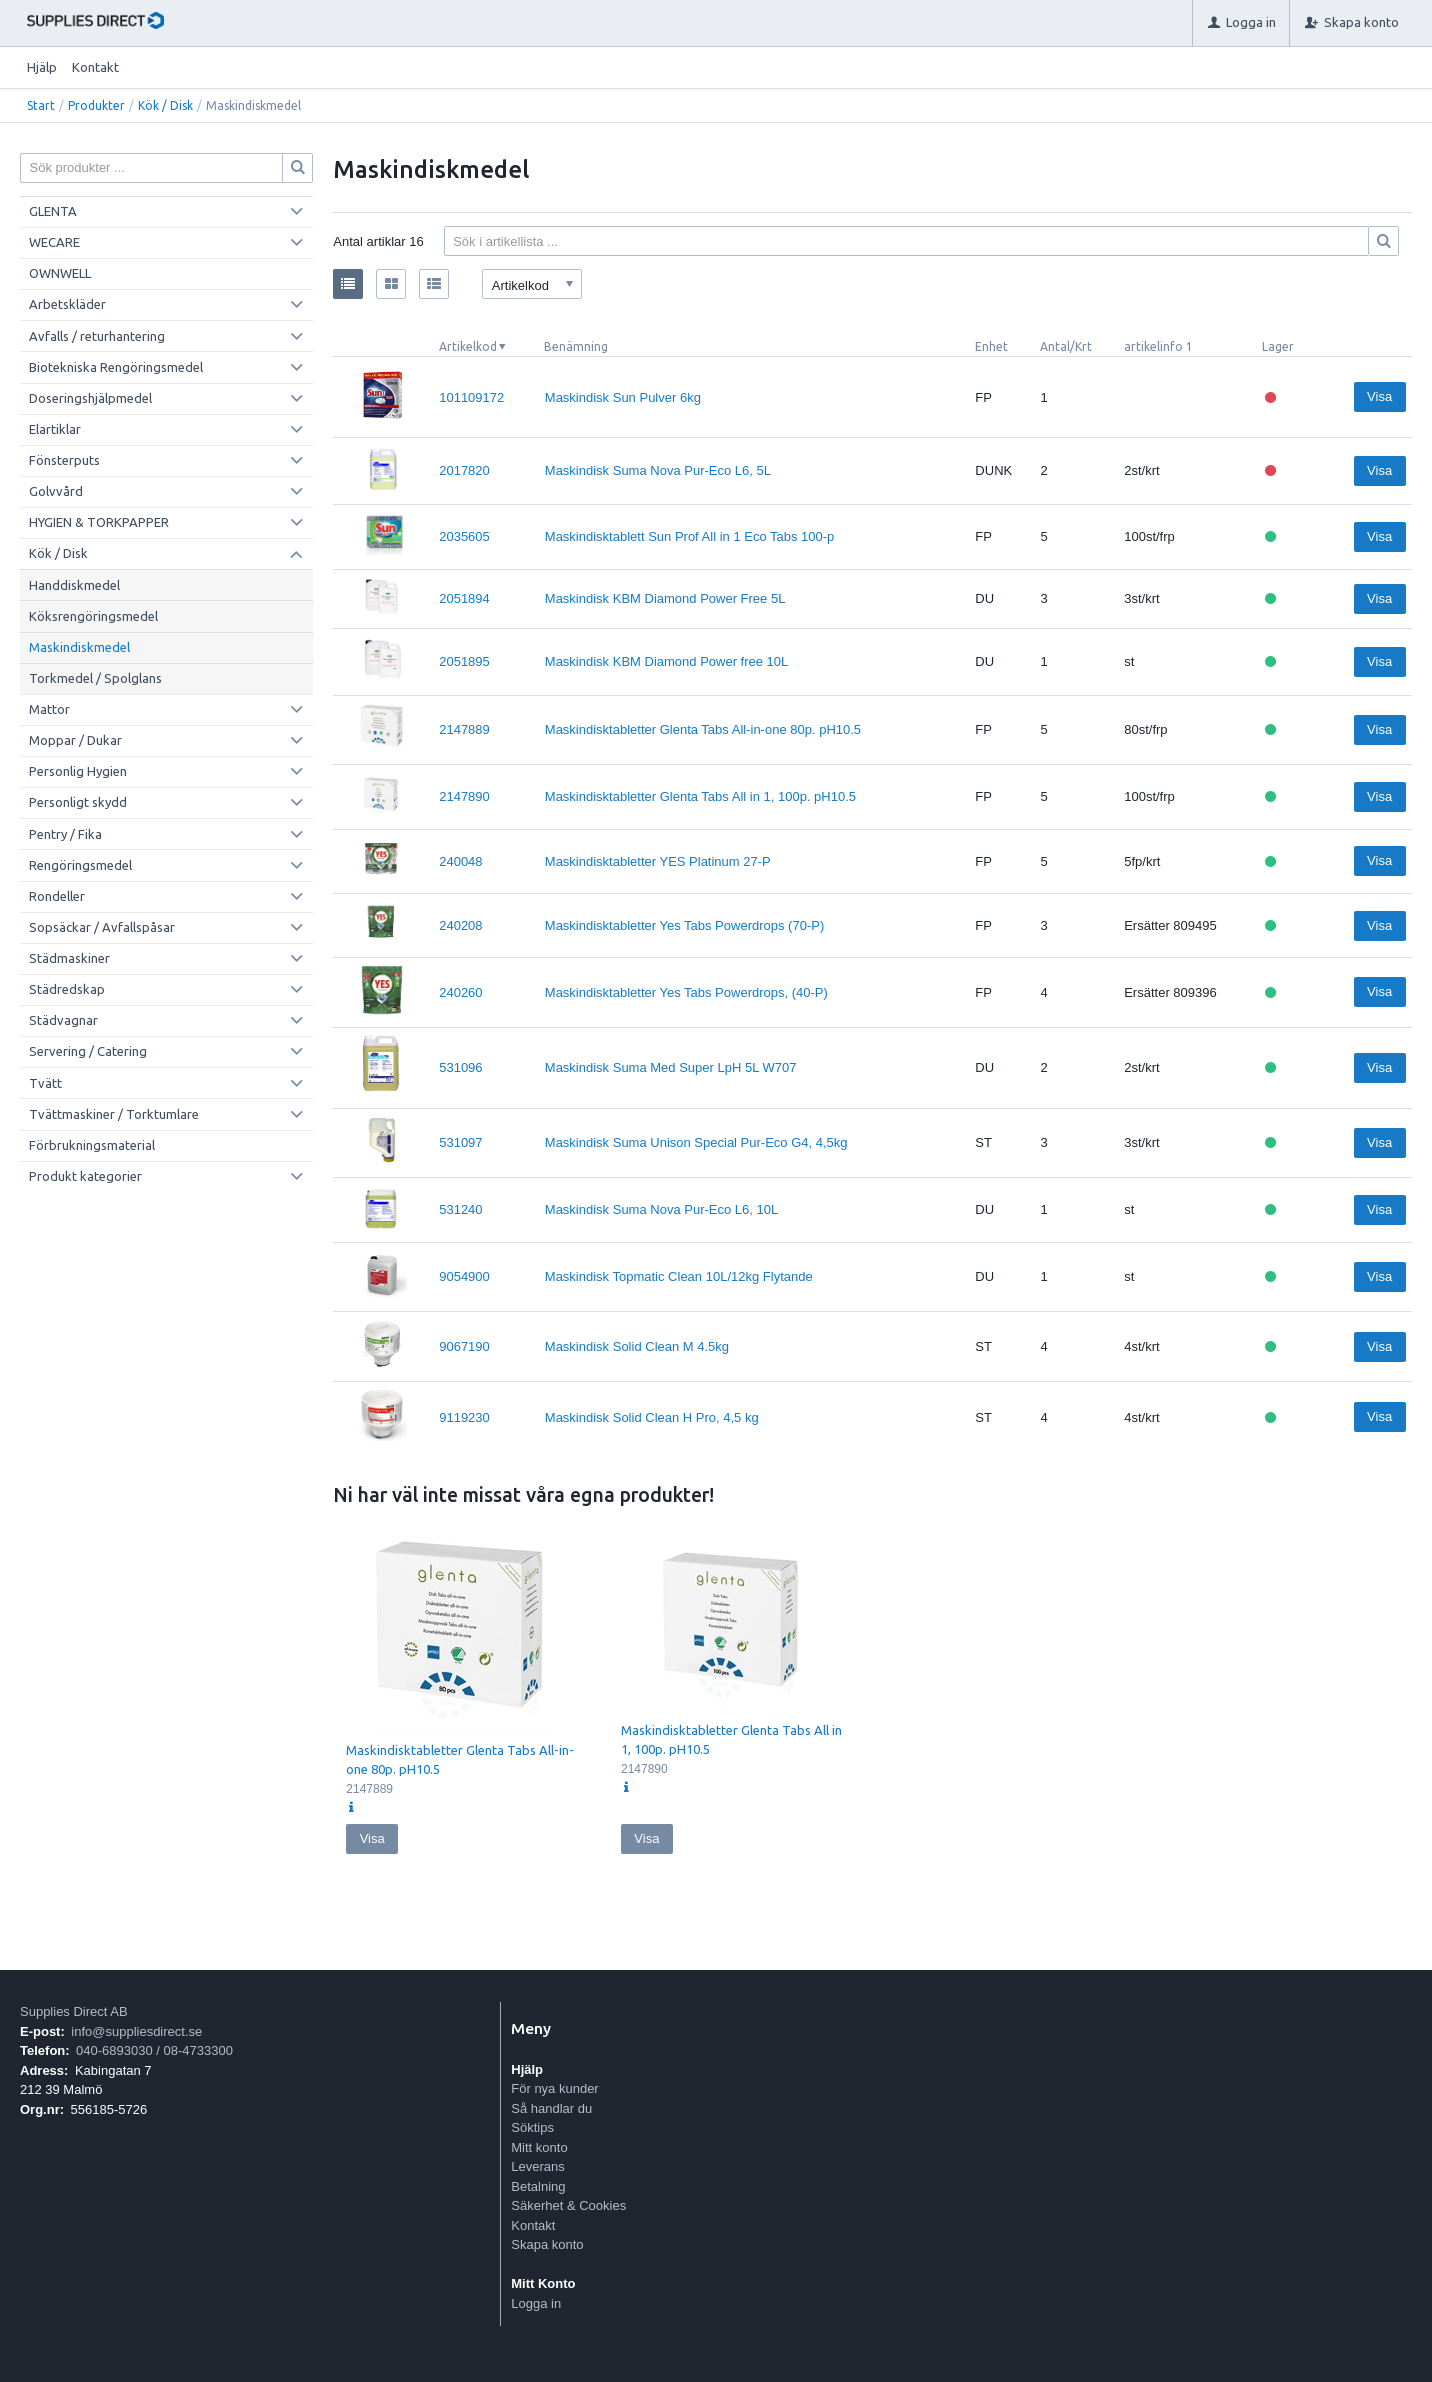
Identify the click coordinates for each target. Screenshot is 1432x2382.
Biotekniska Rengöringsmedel (116, 367)
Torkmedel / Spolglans (95, 678)
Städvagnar (63, 1020)
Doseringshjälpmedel (90, 398)
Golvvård (56, 491)
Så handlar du (551, 2108)
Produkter (96, 105)
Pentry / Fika (65, 834)
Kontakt (95, 67)
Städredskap (67, 989)
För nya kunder (554, 2088)
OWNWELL (60, 273)
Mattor (49, 709)
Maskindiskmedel (79, 647)
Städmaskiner (69, 958)
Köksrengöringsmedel (93, 616)
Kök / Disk (165, 105)
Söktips (532, 2127)
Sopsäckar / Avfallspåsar (102, 927)
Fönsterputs (64, 460)
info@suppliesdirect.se (136, 2031)
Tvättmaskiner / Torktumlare (114, 1114)
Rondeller (57, 896)
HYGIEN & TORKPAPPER (99, 522)
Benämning (576, 346)
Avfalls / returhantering (97, 336)
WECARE (54, 242)
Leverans (537, 2166)
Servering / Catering (88, 1051)
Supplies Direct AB (74, 2011)
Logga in (536, 2303)
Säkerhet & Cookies (568, 2205)
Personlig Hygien (78, 771)
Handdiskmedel (74, 585)
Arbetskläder (67, 304)
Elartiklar (55, 429)
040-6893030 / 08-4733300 (154, 2050)
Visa (1379, 396)
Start (41, 105)
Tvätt (45, 1083)
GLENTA (53, 211)
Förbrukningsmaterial (92, 1145)
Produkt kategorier (85, 1176)
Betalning (538, 2186)
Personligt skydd (78, 802)
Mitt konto (539, 2147)
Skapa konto (547, 2244)
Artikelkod (468, 346)
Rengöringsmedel (80, 865)
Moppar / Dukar (75, 740)
